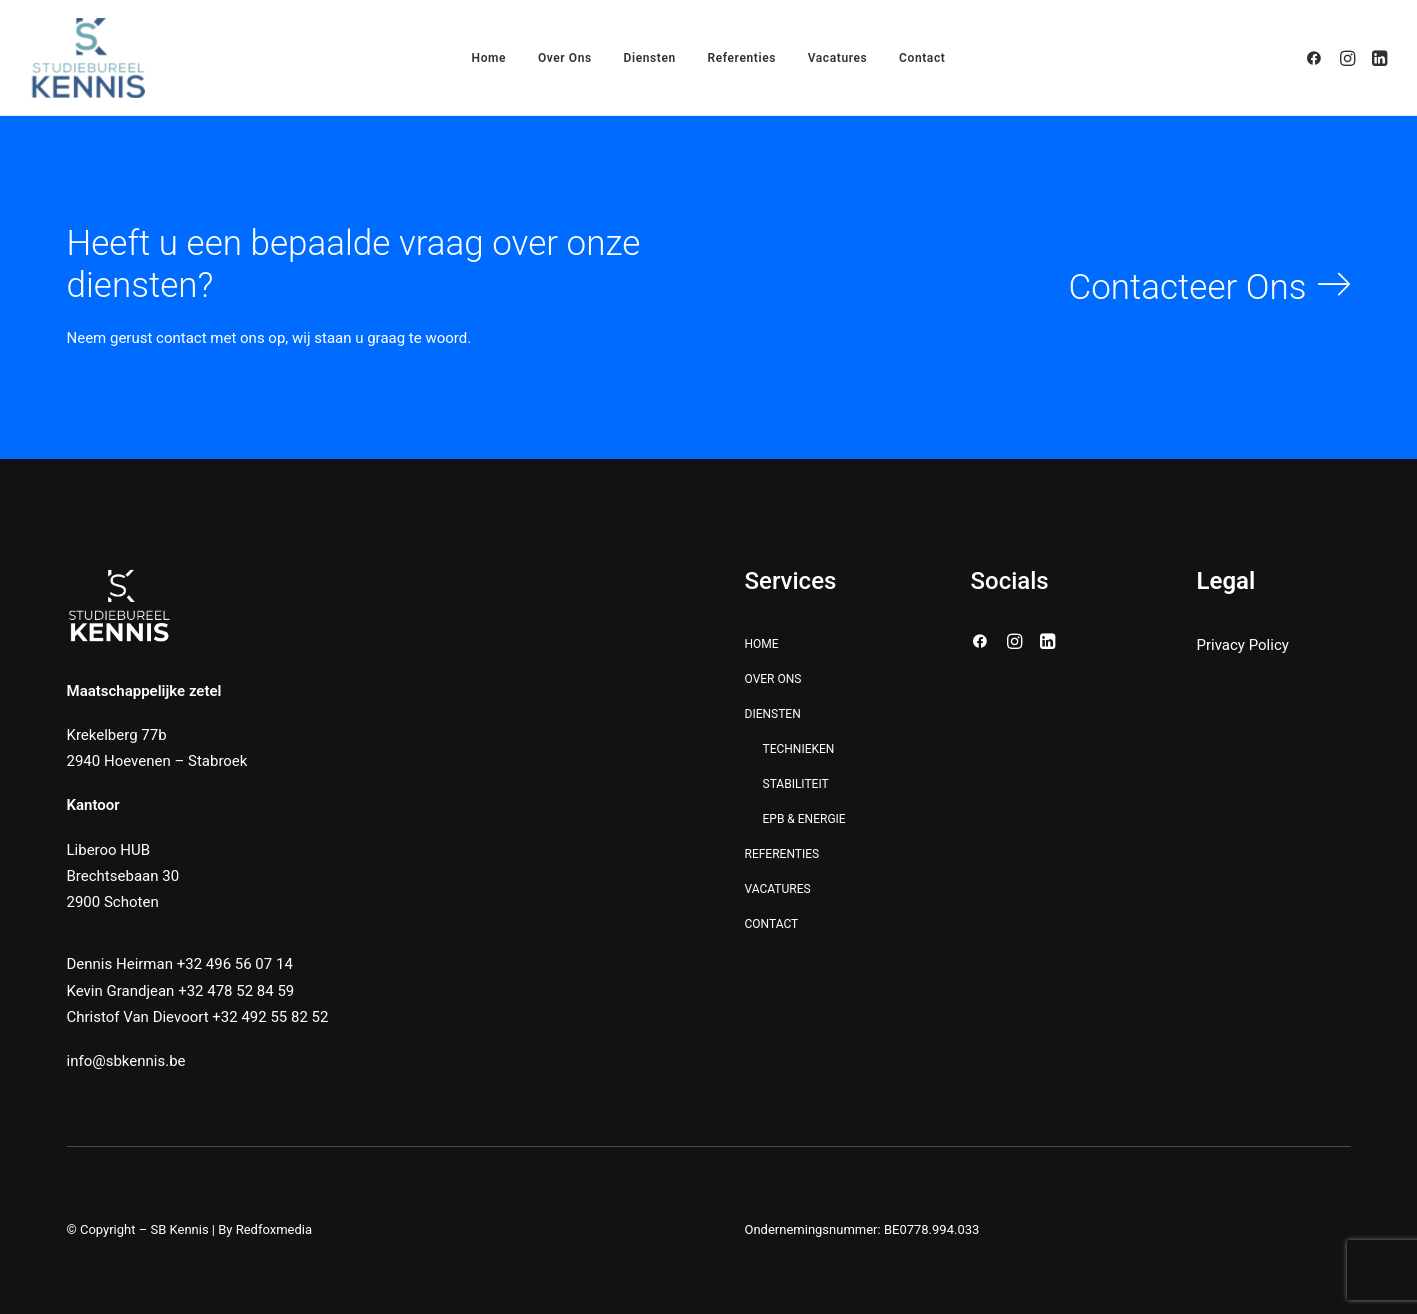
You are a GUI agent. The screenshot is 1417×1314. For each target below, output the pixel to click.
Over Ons (565, 58)
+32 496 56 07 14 (235, 964)
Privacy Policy (1243, 645)
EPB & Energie (804, 819)
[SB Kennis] (88, 58)
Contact (922, 58)
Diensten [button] (650, 58)
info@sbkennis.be (126, 1061)
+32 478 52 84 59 (236, 991)
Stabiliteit (796, 784)
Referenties (742, 58)
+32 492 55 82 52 (270, 1017)
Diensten (773, 714)
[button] (1317, 58)
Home (489, 58)
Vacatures (838, 58)
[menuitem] (489, 58)
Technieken (799, 749)
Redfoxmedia (274, 1229)
